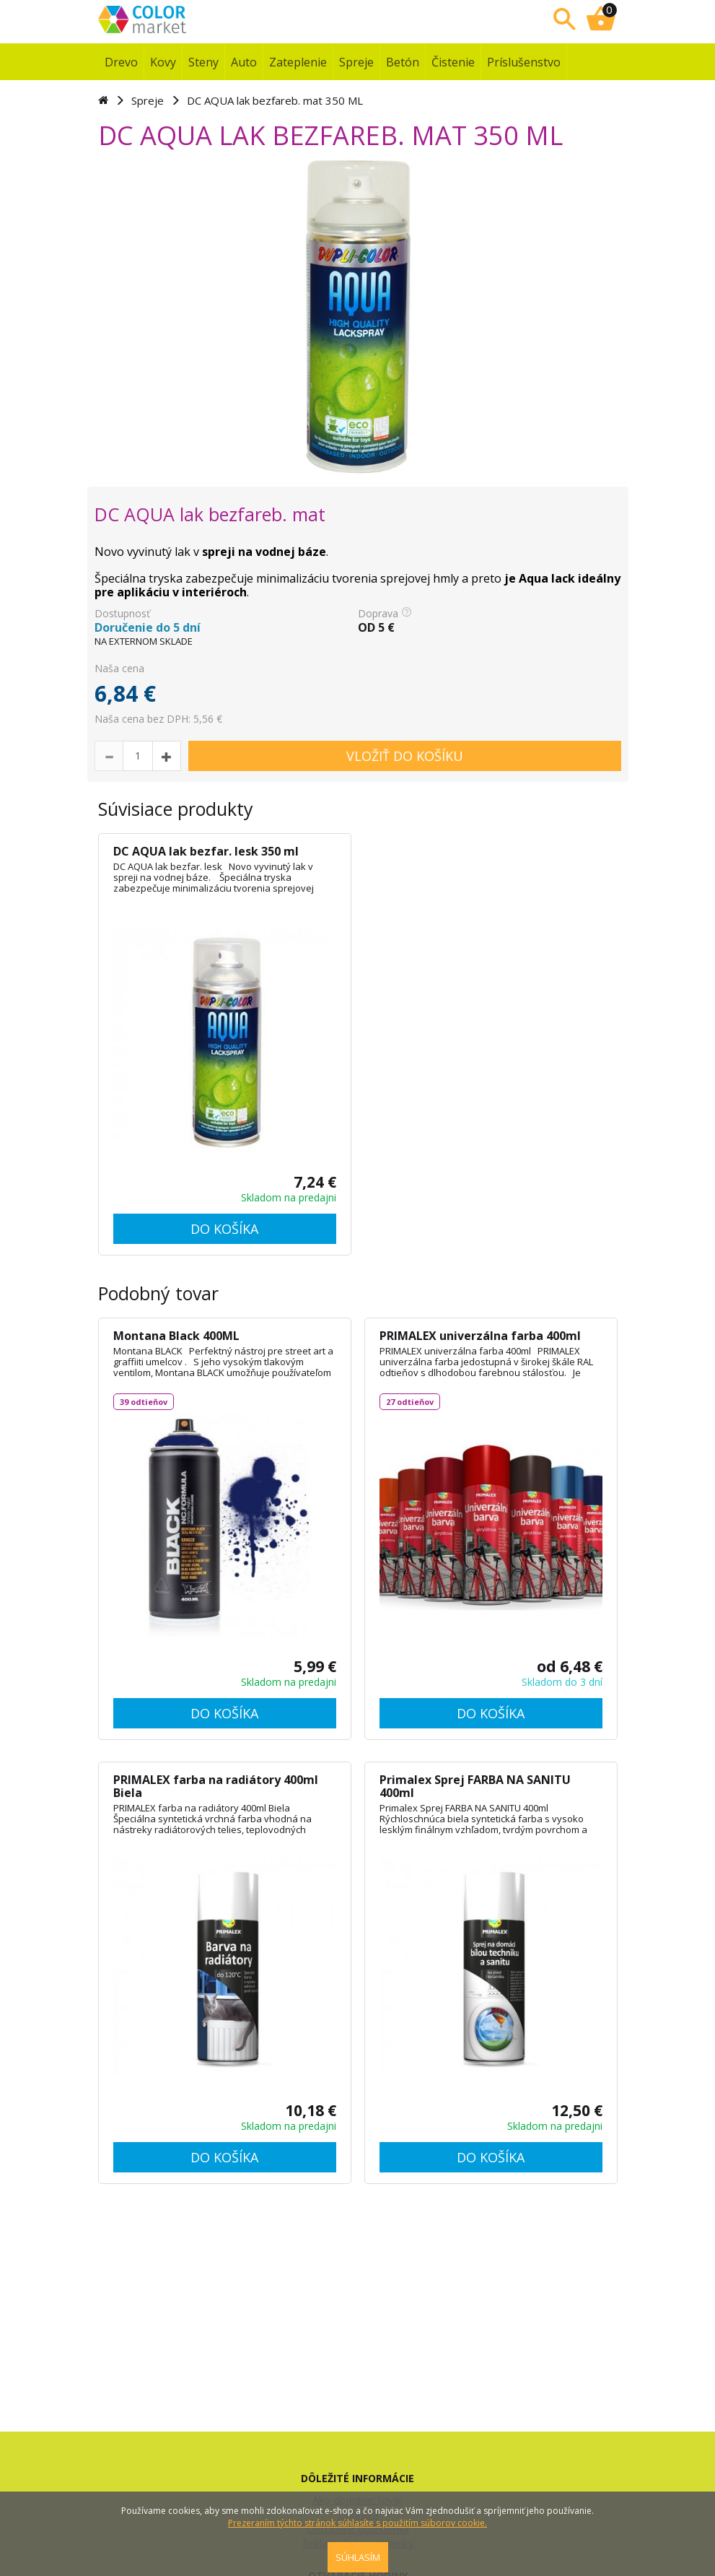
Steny (203, 62)
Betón (402, 62)
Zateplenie (298, 62)
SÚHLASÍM (357, 2557)
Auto (244, 62)
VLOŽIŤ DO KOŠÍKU (404, 756)
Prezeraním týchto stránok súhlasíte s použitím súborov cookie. (357, 2523)
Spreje (356, 62)
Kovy (163, 62)
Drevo (121, 62)
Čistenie (453, 62)
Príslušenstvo (524, 62)
